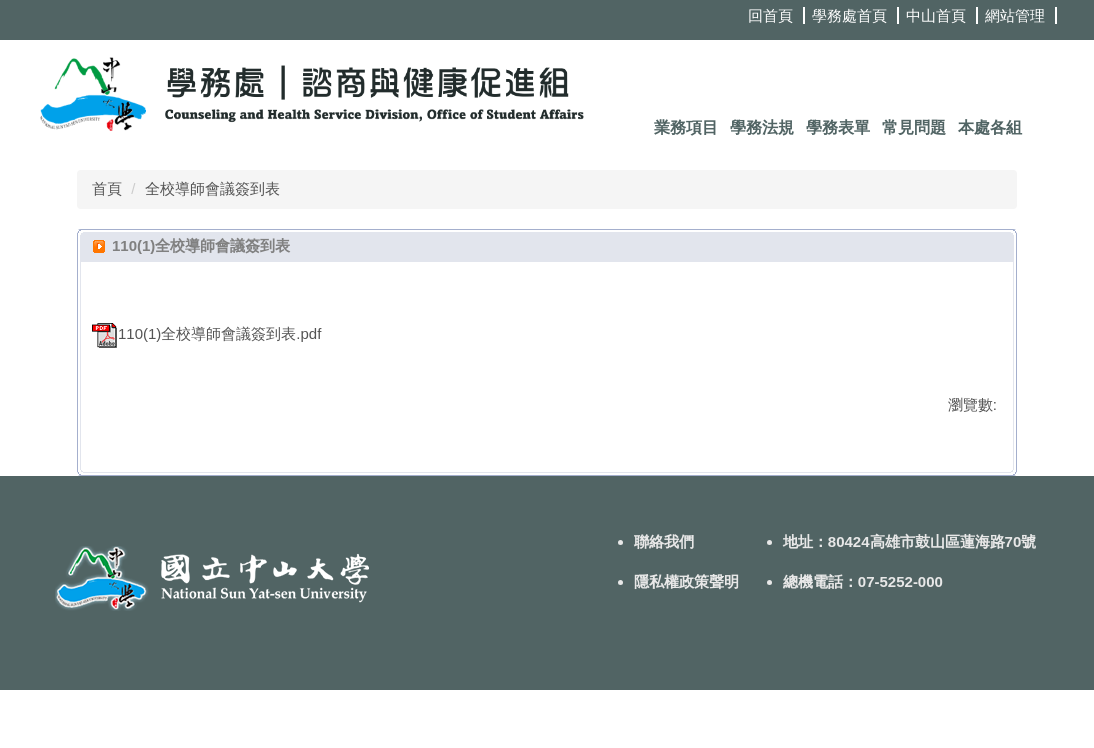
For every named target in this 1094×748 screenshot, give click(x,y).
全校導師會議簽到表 (212, 188)
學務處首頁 (849, 15)
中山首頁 (936, 15)
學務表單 (838, 127)
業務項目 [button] (686, 127)
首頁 (107, 188)
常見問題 (914, 127)
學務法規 (762, 127)
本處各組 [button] (990, 127)
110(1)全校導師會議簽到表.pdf (206, 333)
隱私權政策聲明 (686, 639)
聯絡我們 (664, 599)
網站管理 (1015, 15)
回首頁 (770, 15)
